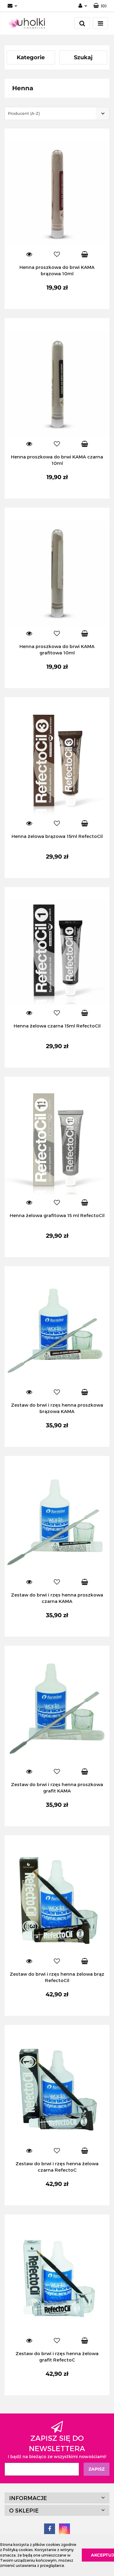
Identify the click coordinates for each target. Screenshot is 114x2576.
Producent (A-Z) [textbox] (24, 113)
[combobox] (57, 113)
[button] (99, 6)
